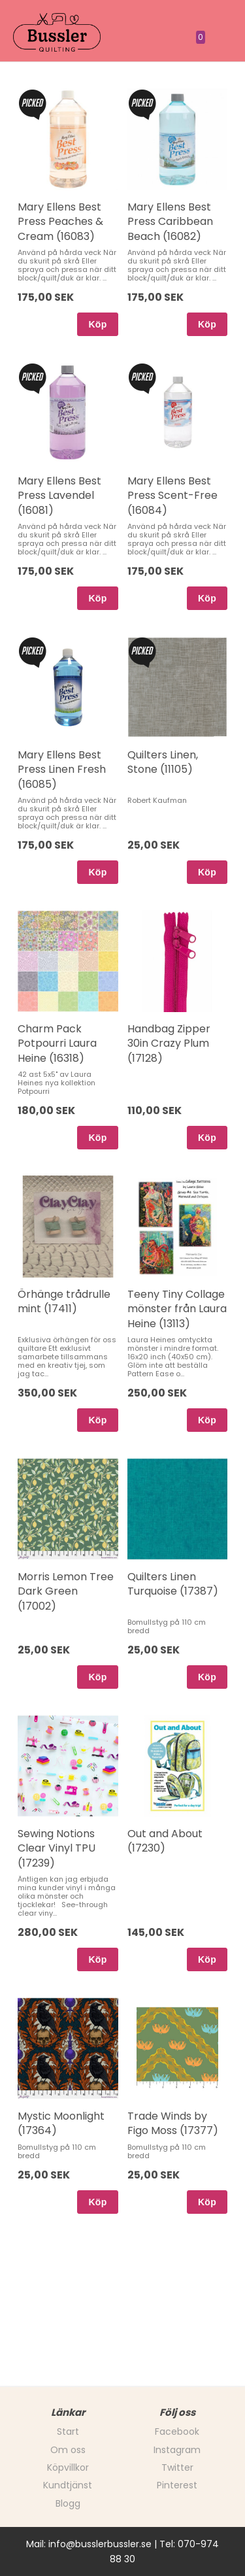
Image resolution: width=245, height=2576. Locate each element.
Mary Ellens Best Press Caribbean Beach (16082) (170, 221)
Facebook (177, 2431)
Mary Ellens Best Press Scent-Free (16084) (172, 495)
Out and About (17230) (165, 1841)
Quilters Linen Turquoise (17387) (172, 1584)
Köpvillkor (68, 2467)
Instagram (177, 2449)
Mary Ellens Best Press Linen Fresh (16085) (62, 769)
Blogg (68, 2503)
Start (68, 2431)
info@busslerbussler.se (100, 2544)
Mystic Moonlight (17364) (61, 2123)
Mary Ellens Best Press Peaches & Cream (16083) (60, 221)
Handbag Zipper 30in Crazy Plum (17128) (168, 1043)
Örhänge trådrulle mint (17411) (64, 1301)
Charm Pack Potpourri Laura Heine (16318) (57, 1043)
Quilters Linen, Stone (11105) (162, 762)
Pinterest (177, 2485)
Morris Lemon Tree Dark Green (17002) (66, 1591)
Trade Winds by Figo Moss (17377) (172, 2123)
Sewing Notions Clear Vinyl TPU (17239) (56, 1848)
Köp (97, 324)
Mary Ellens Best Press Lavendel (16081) (59, 495)
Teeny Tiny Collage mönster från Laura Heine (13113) (177, 1309)
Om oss (68, 2449)
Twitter (177, 2467)
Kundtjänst (67, 2485)
